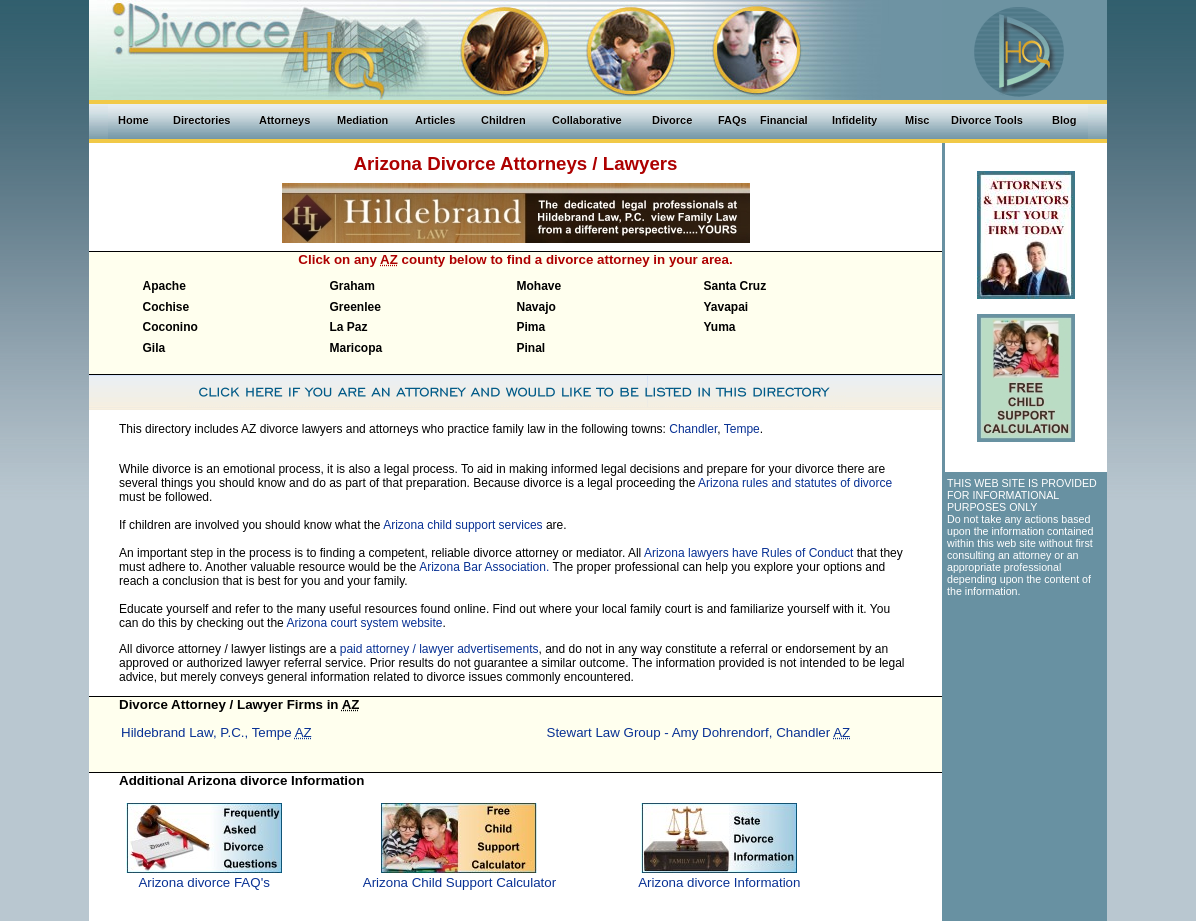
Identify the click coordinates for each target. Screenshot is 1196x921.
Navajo (536, 307)
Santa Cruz (735, 286)
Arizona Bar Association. (484, 567)
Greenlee (355, 307)
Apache (164, 286)
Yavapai (726, 307)
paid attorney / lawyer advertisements (439, 649)
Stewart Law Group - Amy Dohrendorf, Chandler (699, 732)
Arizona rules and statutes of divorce (795, 483)
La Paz (349, 327)
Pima (531, 327)
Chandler (693, 429)
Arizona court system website (364, 623)
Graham (352, 286)
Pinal (531, 348)
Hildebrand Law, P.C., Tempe (216, 732)
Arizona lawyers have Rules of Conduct (748, 553)
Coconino (170, 327)
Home (133, 120)
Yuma (720, 327)
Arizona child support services (462, 525)
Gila (154, 348)
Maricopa (356, 348)
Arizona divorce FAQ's (203, 882)
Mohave (539, 286)
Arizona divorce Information (719, 882)
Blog (1064, 120)
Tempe (742, 429)
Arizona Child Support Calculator (459, 882)
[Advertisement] (1025, 717)
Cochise (166, 307)
